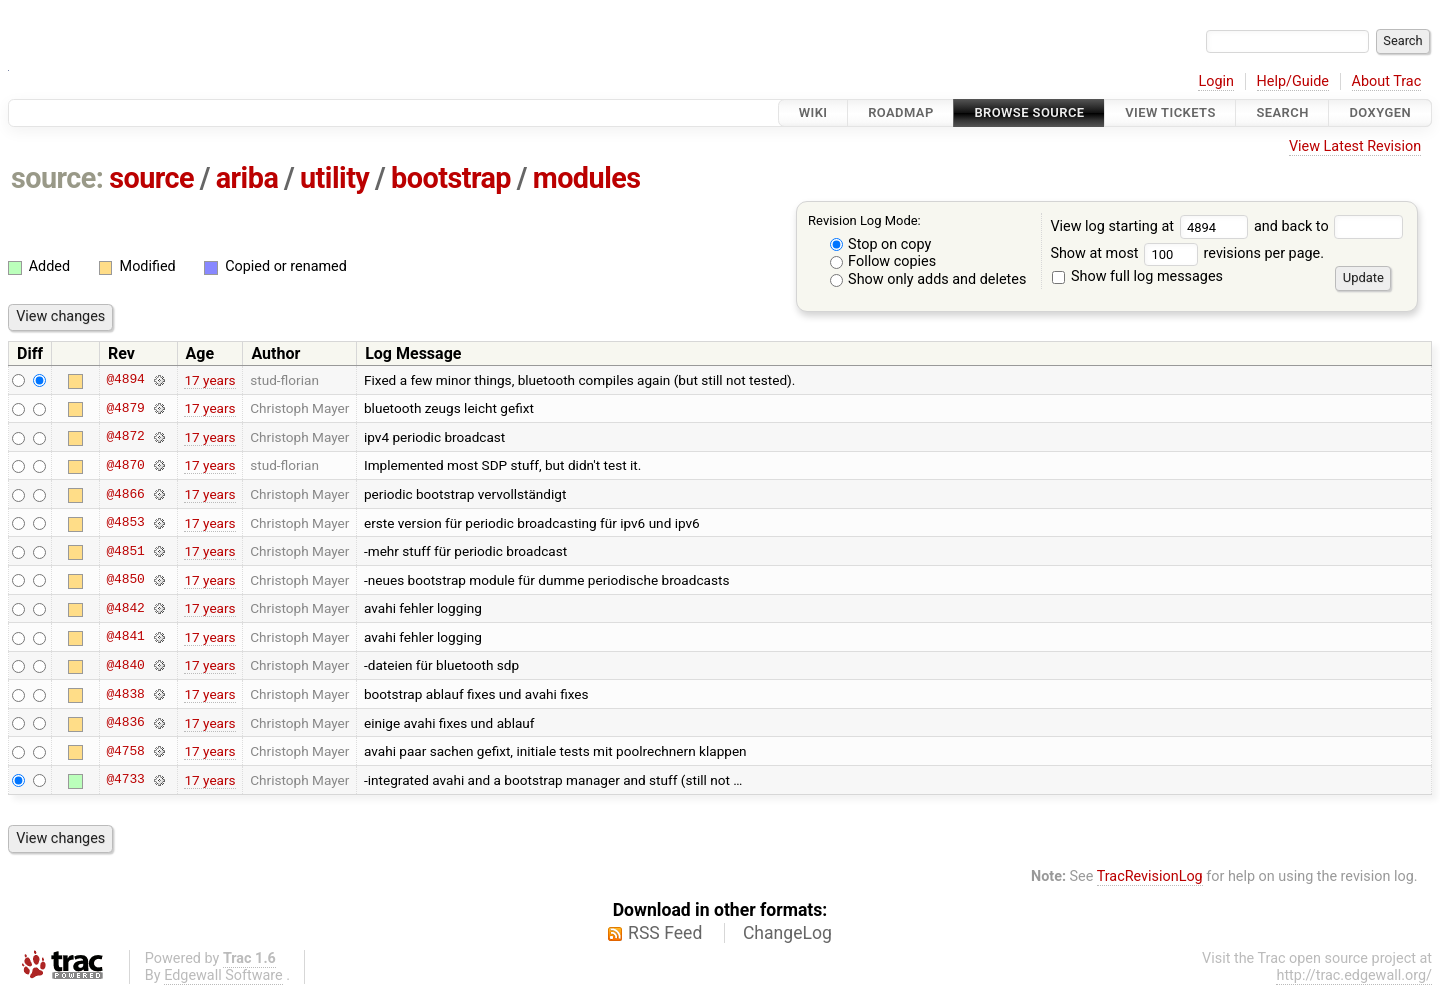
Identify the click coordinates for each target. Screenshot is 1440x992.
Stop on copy (881, 244)
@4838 (125, 694)
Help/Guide (1293, 81)
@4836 (125, 723)
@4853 (125, 523)
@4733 (125, 780)
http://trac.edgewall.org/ (1354, 975)
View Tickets (1170, 112)
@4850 (125, 580)
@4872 (125, 437)
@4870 (125, 465)
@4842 (125, 608)
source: (57, 178)
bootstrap (451, 178)
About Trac (1387, 81)
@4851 (125, 551)
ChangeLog (787, 933)
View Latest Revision (1355, 146)
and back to (1328, 226)
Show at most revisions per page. (1187, 253)
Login (1216, 81)
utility (334, 178)
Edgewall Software (223, 975)
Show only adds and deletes (928, 279)
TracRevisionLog (1150, 876)
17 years (209, 380)
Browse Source (1029, 112)
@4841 (125, 637)
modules (587, 178)
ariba (247, 178)
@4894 (125, 380)
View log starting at (1152, 226)
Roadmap (901, 112)
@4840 (125, 665)
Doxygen (1380, 112)
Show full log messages (1137, 276)
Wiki (813, 112)
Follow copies (883, 261)
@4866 (125, 494)
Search (1282, 112)
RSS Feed (665, 933)
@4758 (125, 751)
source (151, 178)
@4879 (125, 408)
